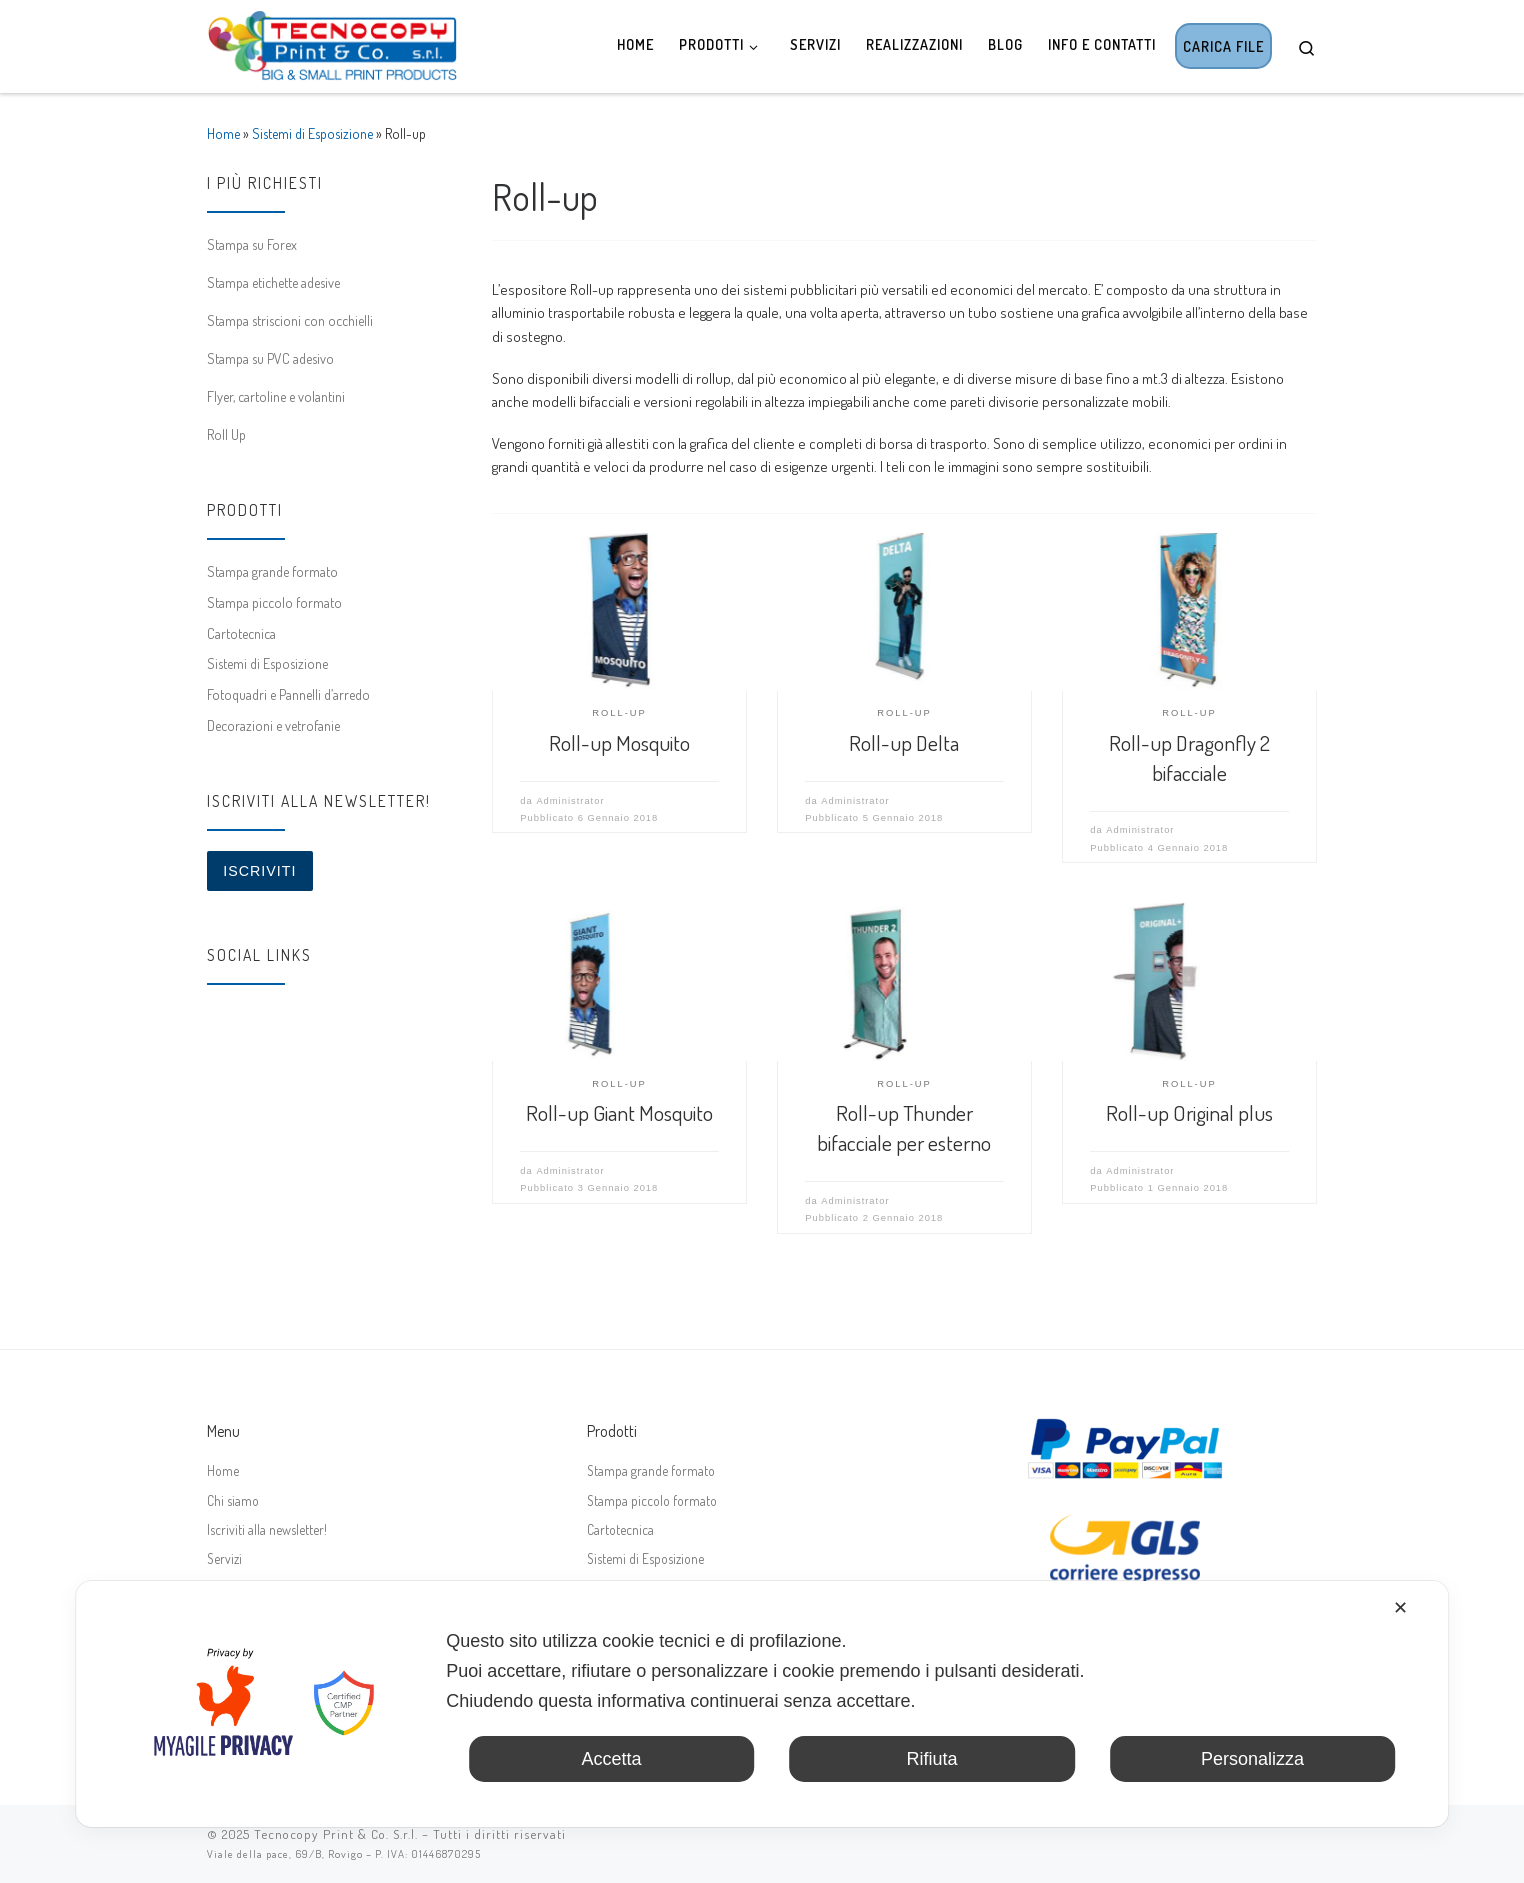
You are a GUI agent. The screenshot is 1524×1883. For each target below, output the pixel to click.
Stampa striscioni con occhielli (290, 320)
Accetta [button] (611, 1759)
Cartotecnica (241, 633)
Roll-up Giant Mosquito (619, 1112)
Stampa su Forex (252, 244)
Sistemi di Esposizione (312, 133)
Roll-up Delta (904, 742)
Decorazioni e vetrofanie (273, 725)
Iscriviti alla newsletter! (267, 1529)
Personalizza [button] (1252, 1759)
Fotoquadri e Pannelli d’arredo (288, 694)
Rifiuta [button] (931, 1759)
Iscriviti (259, 871)
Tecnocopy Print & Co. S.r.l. (336, 1834)
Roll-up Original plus (1189, 1112)
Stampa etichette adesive (273, 282)
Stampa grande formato (272, 571)
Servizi (224, 1558)
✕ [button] (1400, 1608)
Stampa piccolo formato (274, 602)
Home (223, 133)
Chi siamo (233, 1500)
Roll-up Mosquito (619, 742)
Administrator (570, 801)
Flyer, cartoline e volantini (276, 396)
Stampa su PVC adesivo (270, 358)
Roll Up (226, 434)
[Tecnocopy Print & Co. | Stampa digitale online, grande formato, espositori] (332, 41)
